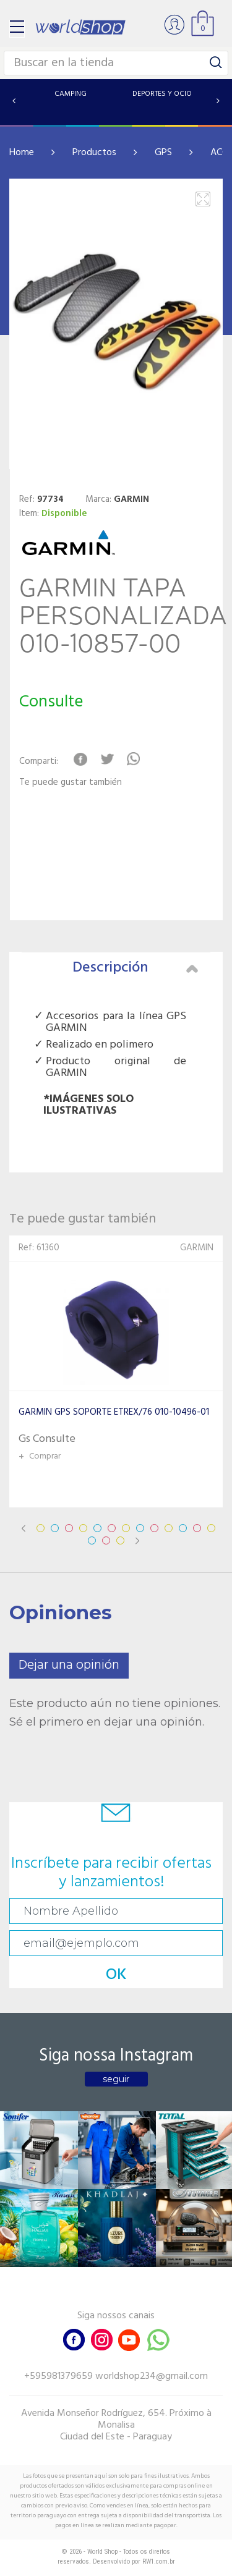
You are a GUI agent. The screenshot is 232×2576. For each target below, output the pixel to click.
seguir (116, 2079)
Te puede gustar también (70, 783)
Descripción (135, 968)
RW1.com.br (158, 2561)
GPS (163, 153)
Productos (94, 153)
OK (116, 1975)
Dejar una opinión (69, 1665)
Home (21, 153)
